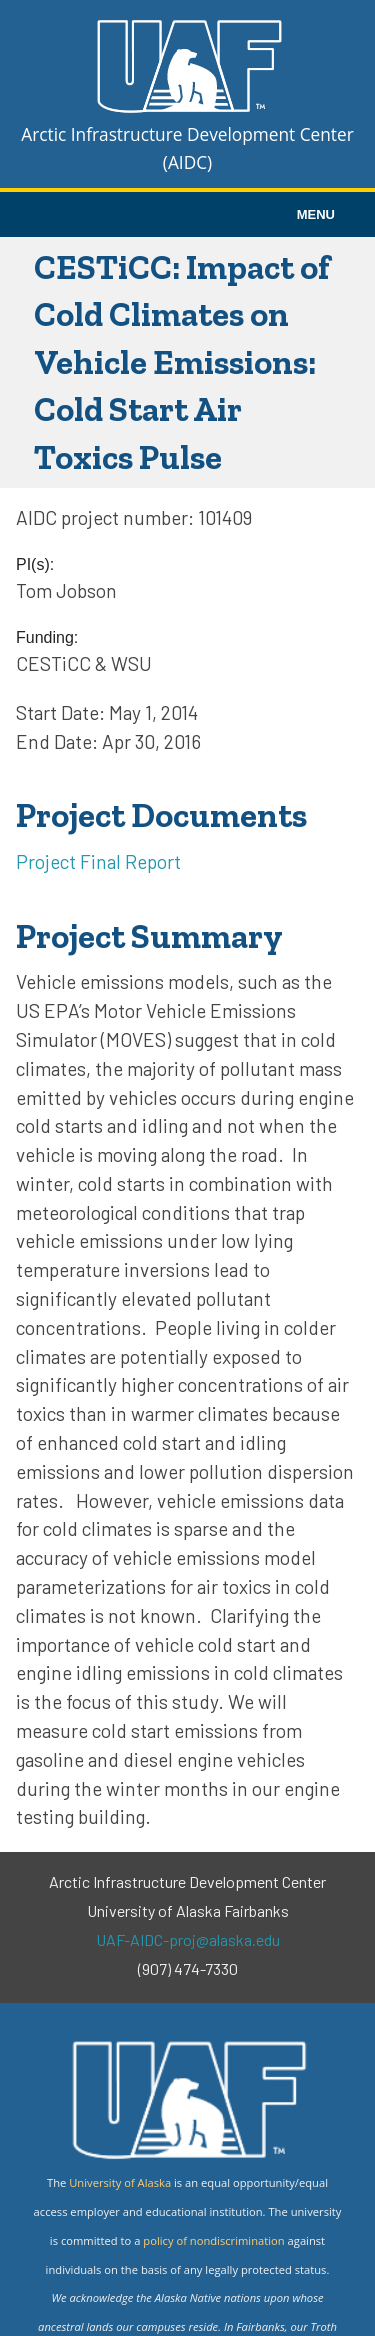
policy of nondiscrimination (213, 2240)
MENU (316, 214)
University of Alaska (120, 2182)
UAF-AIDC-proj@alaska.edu (188, 1939)
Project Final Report (98, 861)
